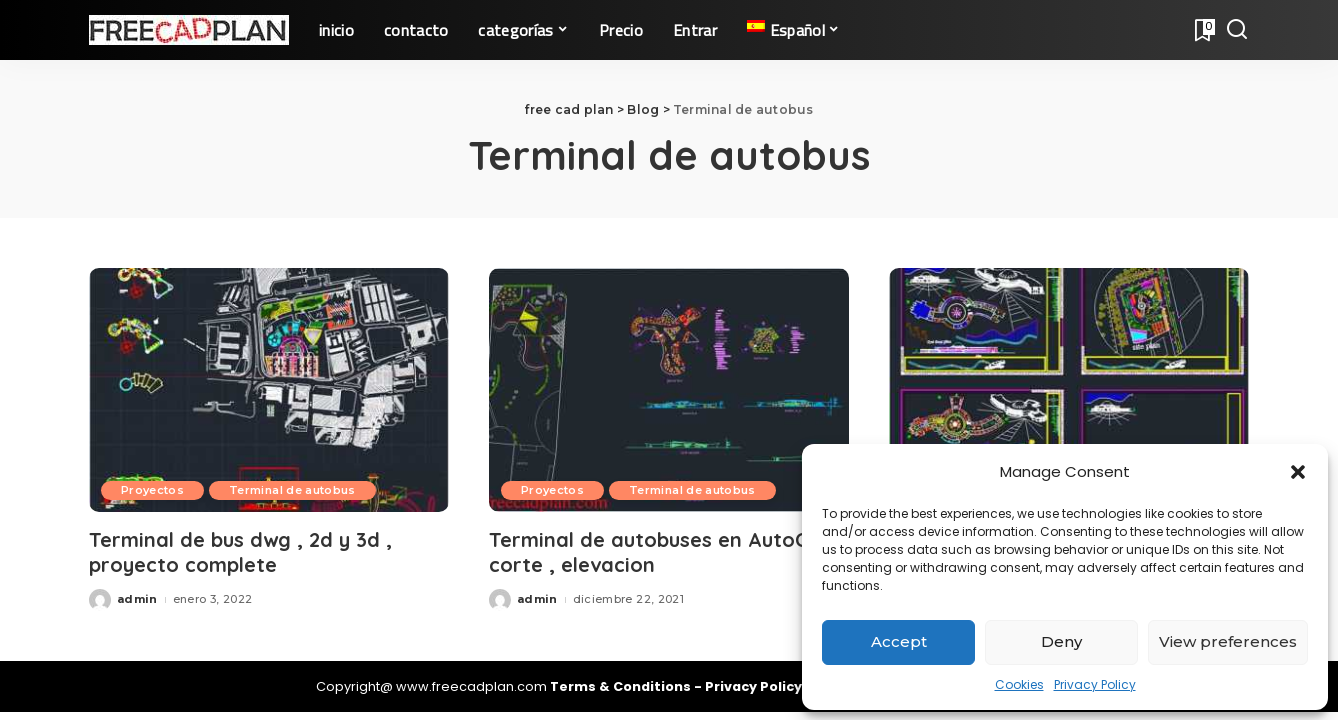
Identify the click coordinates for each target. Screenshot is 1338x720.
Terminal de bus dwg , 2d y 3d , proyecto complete (240, 552)
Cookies (1019, 684)
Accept (899, 641)
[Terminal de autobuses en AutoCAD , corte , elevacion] (669, 389)
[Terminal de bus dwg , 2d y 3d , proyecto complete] (269, 389)
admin (137, 599)
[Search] (1237, 30)
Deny (1061, 641)
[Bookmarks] (1203, 30)
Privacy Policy (1095, 684)
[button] (1298, 472)
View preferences (1228, 641)
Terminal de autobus (292, 490)
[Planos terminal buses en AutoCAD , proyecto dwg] (1069, 389)
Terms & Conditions (622, 686)
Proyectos (152, 490)
